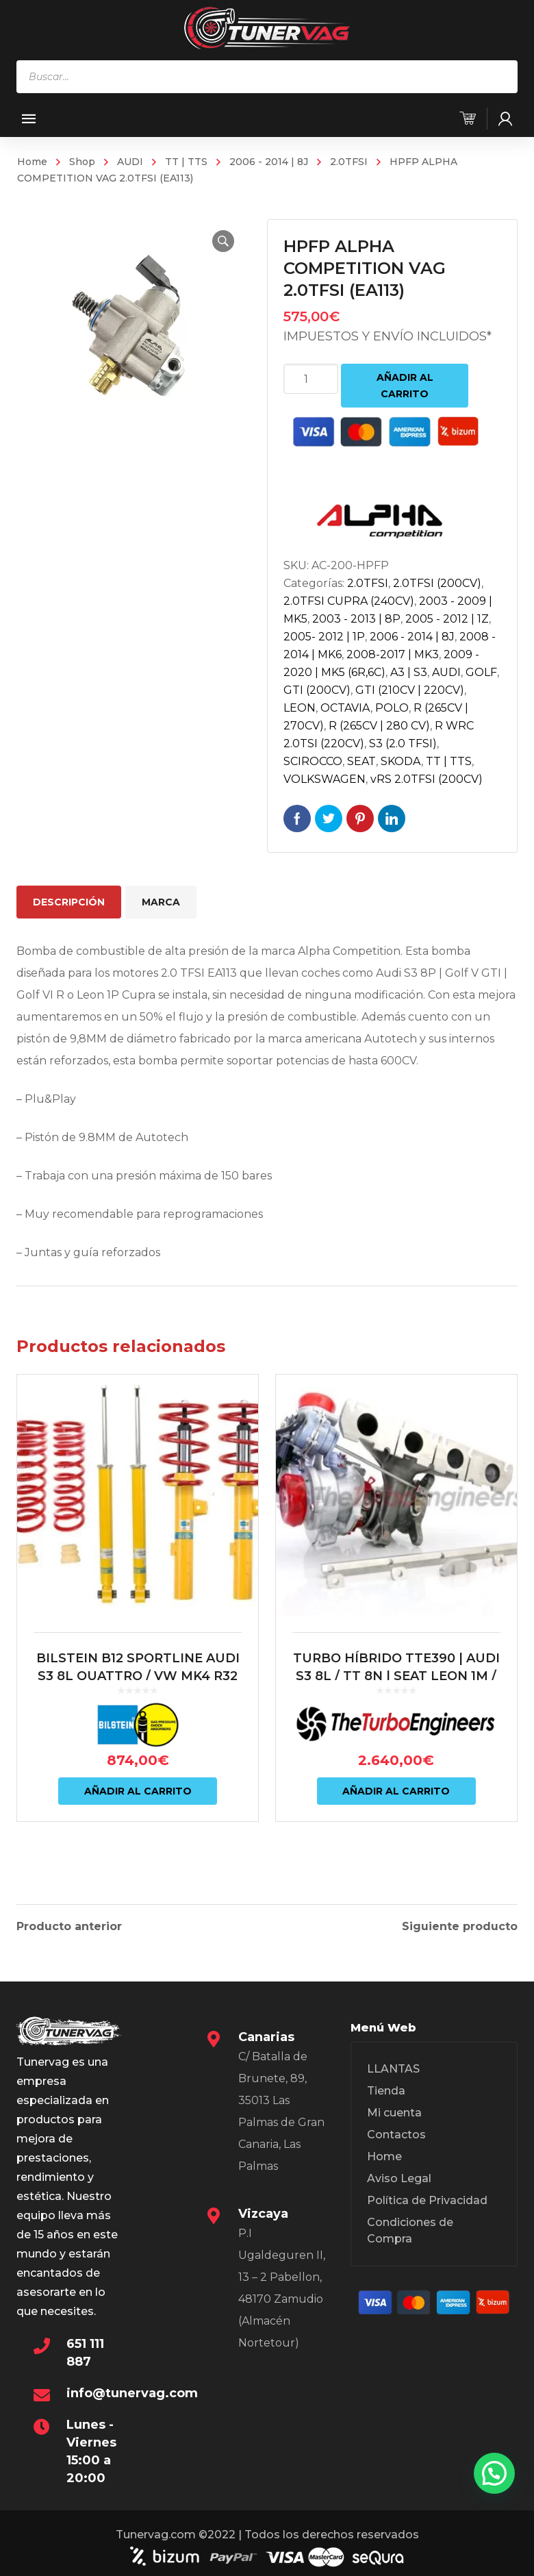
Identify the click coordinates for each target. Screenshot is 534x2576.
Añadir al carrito (405, 385)
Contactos (396, 2132)
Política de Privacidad (427, 2198)
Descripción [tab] (69, 902)
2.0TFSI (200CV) (437, 583)
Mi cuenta (394, 2110)
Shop (82, 161)
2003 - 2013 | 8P (356, 618)
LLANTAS (393, 2066)
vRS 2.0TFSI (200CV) (426, 779)
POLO (392, 707)
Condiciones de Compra (410, 2228)
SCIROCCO (312, 761)
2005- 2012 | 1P (324, 636)
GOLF (481, 672)
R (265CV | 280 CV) (379, 725)
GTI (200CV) (317, 690)
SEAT (361, 761)
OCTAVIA (345, 707)
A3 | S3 (408, 672)
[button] (223, 241)
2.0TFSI (349, 161)
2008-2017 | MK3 (392, 654)
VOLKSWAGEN (324, 779)
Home (32, 161)
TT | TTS (186, 161)
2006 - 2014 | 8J (268, 161)
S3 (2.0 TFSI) (403, 743)
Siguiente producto (460, 1924)
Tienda (386, 2088)
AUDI (130, 161)
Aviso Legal (399, 2176)
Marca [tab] (161, 902)
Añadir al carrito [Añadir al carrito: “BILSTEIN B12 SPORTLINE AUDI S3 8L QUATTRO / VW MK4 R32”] (138, 1791)
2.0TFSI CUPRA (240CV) (348, 601)
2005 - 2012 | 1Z (447, 618)
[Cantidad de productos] (310, 379)
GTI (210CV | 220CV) (409, 690)
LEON (299, 707)
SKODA (401, 761)
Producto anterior (69, 1924)
